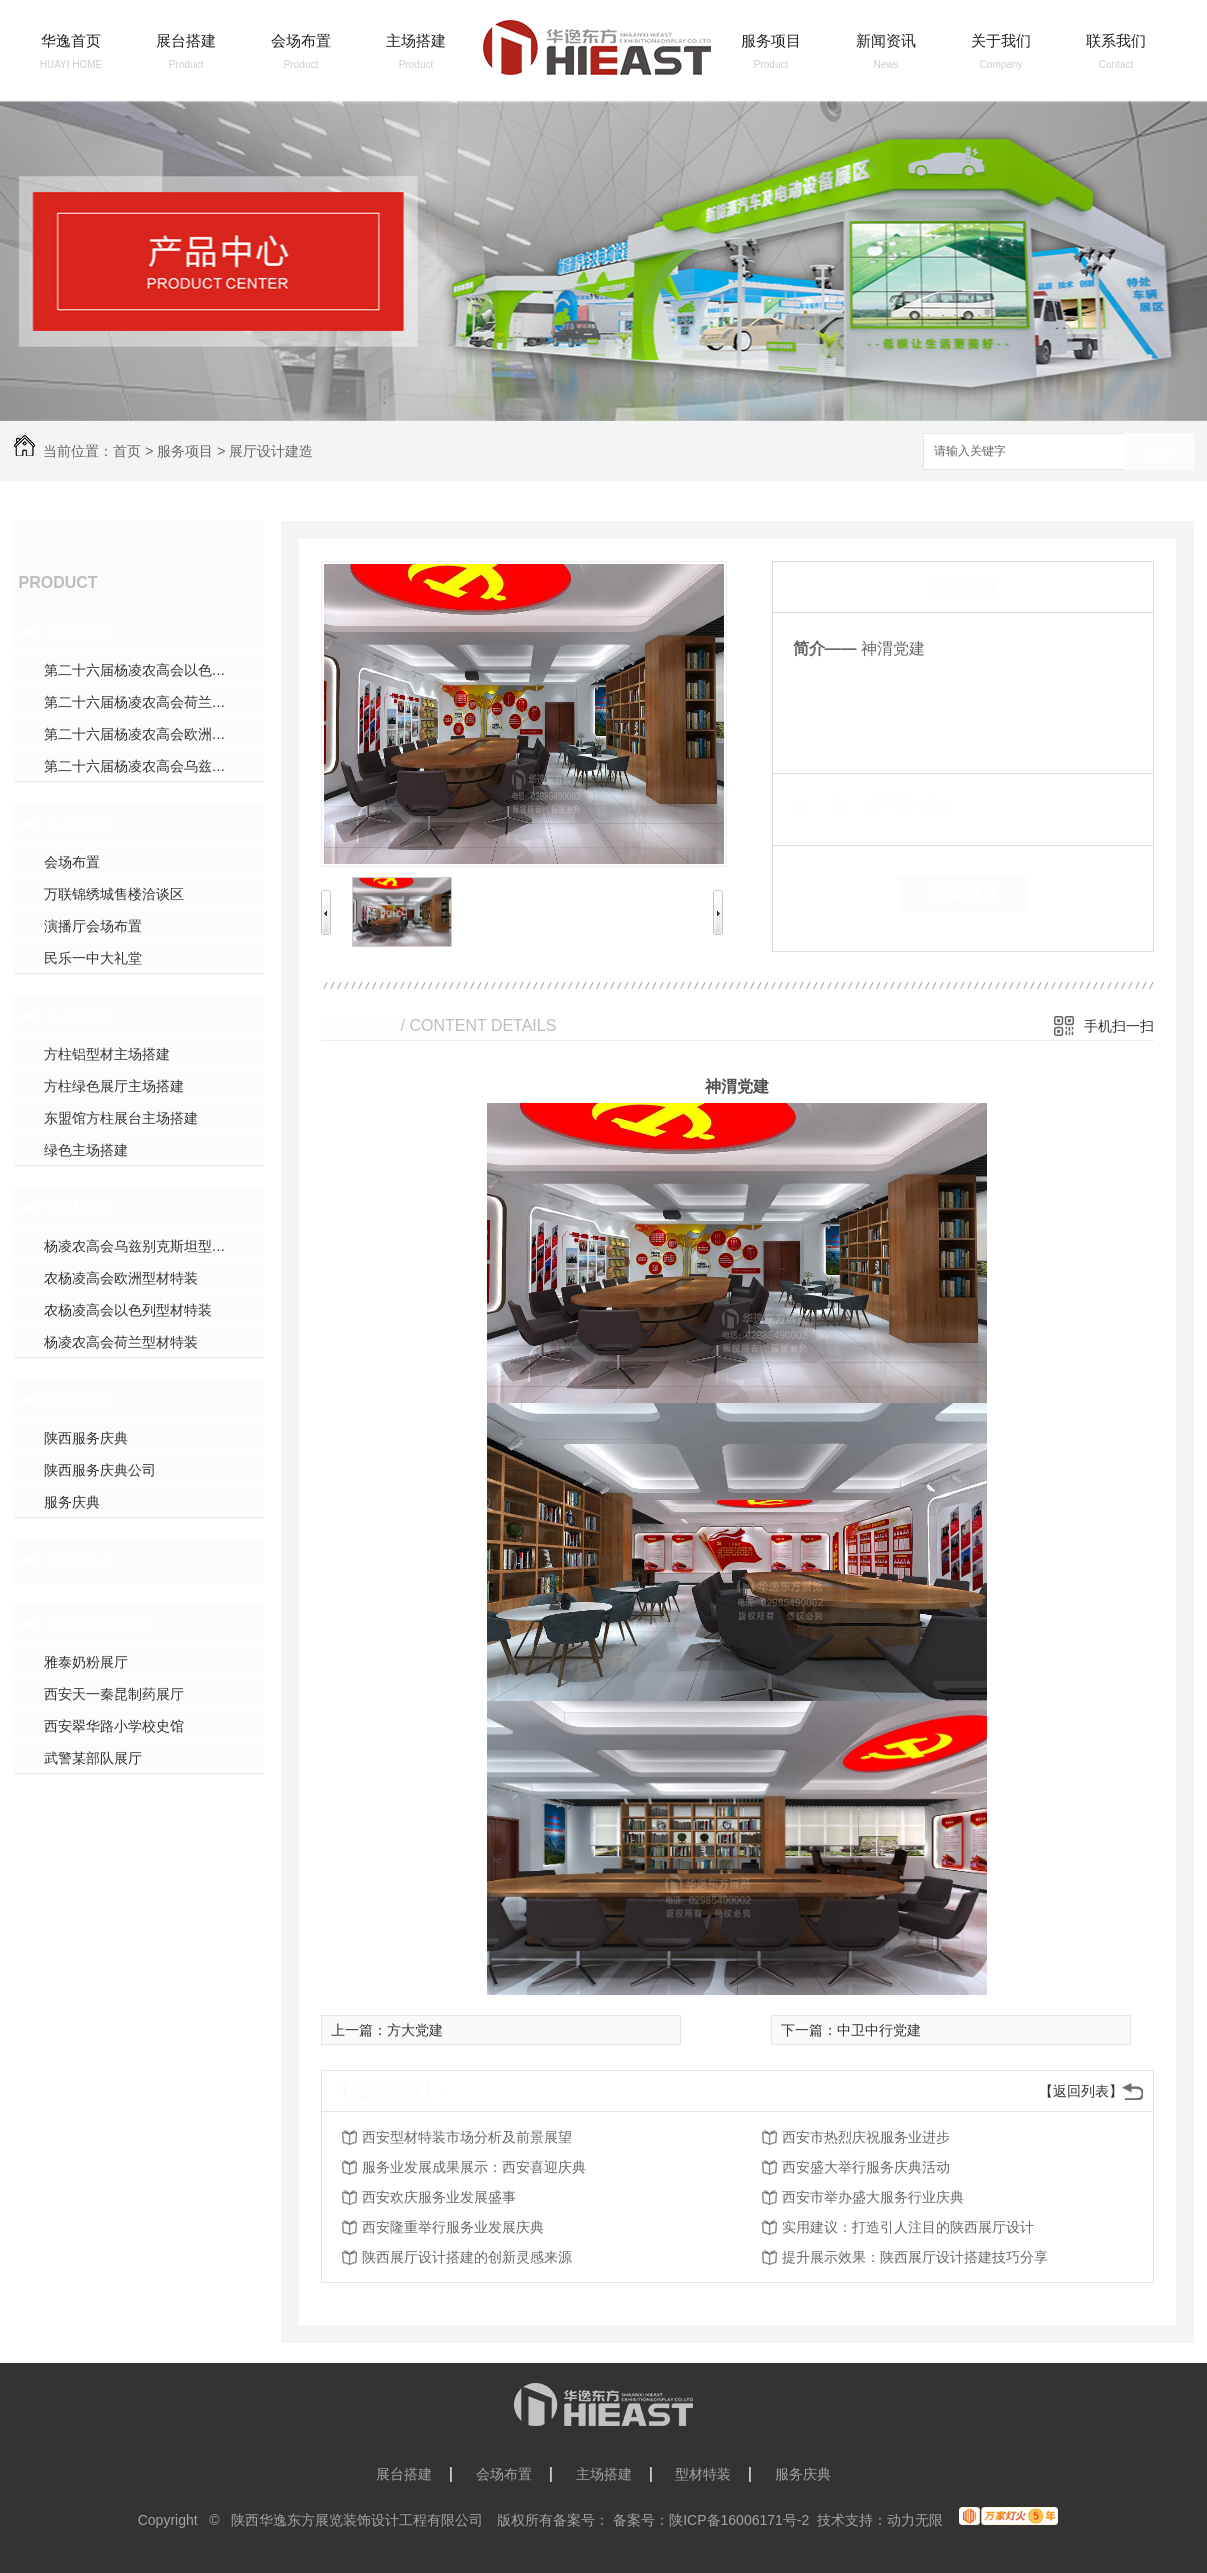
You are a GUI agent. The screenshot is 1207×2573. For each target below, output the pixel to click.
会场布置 (301, 40)
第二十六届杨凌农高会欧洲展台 (142, 734)
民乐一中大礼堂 (93, 958)
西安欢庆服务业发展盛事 (439, 2197)
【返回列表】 (1081, 2091)
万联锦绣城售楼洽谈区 (114, 894)
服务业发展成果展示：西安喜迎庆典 (474, 2167)
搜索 (1159, 452)
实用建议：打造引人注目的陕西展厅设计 (908, 2227)
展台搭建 (186, 40)
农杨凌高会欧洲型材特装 (121, 1278)
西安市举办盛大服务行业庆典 (873, 2197)
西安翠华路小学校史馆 (114, 1726)
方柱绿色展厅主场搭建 (114, 1086)
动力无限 (915, 2520)
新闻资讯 (886, 40)
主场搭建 (416, 40)
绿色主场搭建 (86, 1150)
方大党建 (415, 2030)
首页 (127, 451)
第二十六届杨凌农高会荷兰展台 (142, 702)
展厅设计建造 (271, 451)
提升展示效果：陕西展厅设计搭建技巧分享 (915, 2257)
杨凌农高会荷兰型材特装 (121, 1342)
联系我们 (1116, 40)
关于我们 (1001, 40)
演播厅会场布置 (93, 926)
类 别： (827, 804)
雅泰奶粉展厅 (86, 1662)
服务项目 (771, 40)
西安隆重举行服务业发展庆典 (453, 2227)
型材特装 (80, 1208)
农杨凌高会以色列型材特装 (128, 1310)
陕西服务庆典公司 (100, 1470)
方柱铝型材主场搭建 (107, 1054)
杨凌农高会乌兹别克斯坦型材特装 (149, 1246)
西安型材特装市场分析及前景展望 (467, 2137)
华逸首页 (71, 40)
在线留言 (963, 893)
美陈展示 (80, 1560)
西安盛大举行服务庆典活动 (866, 2167)
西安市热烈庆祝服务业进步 (866, 2137)
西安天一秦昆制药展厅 (114, 1694)
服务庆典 (80, 1400)
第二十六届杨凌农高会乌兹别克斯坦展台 (154, 766)
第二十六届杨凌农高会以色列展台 (149, 670)
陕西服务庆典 (86, 1438)
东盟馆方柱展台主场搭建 (121, 1118)
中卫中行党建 (879, 2030)
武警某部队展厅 (93, 1758)
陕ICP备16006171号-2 (739, 2520)
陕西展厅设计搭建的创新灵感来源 (467, 2257)
